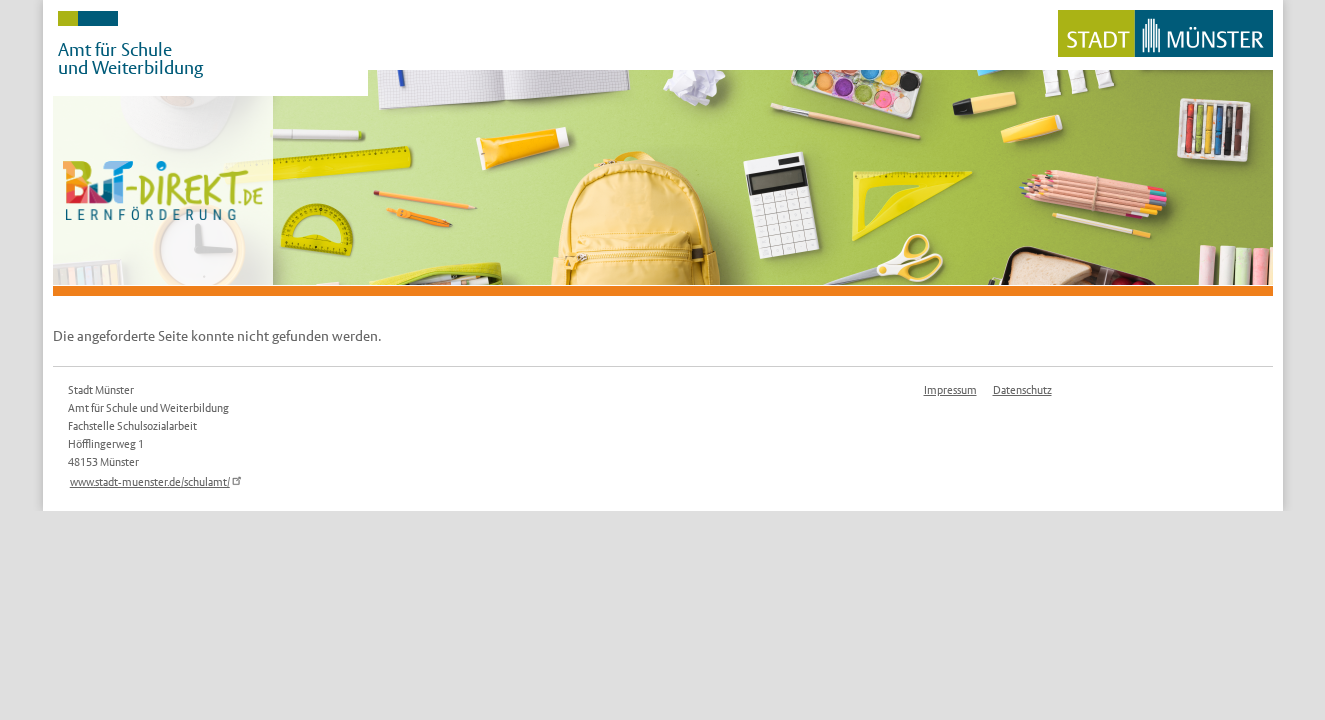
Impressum (950, 390)
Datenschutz (1022, 390)
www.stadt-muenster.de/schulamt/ (158, 482)
